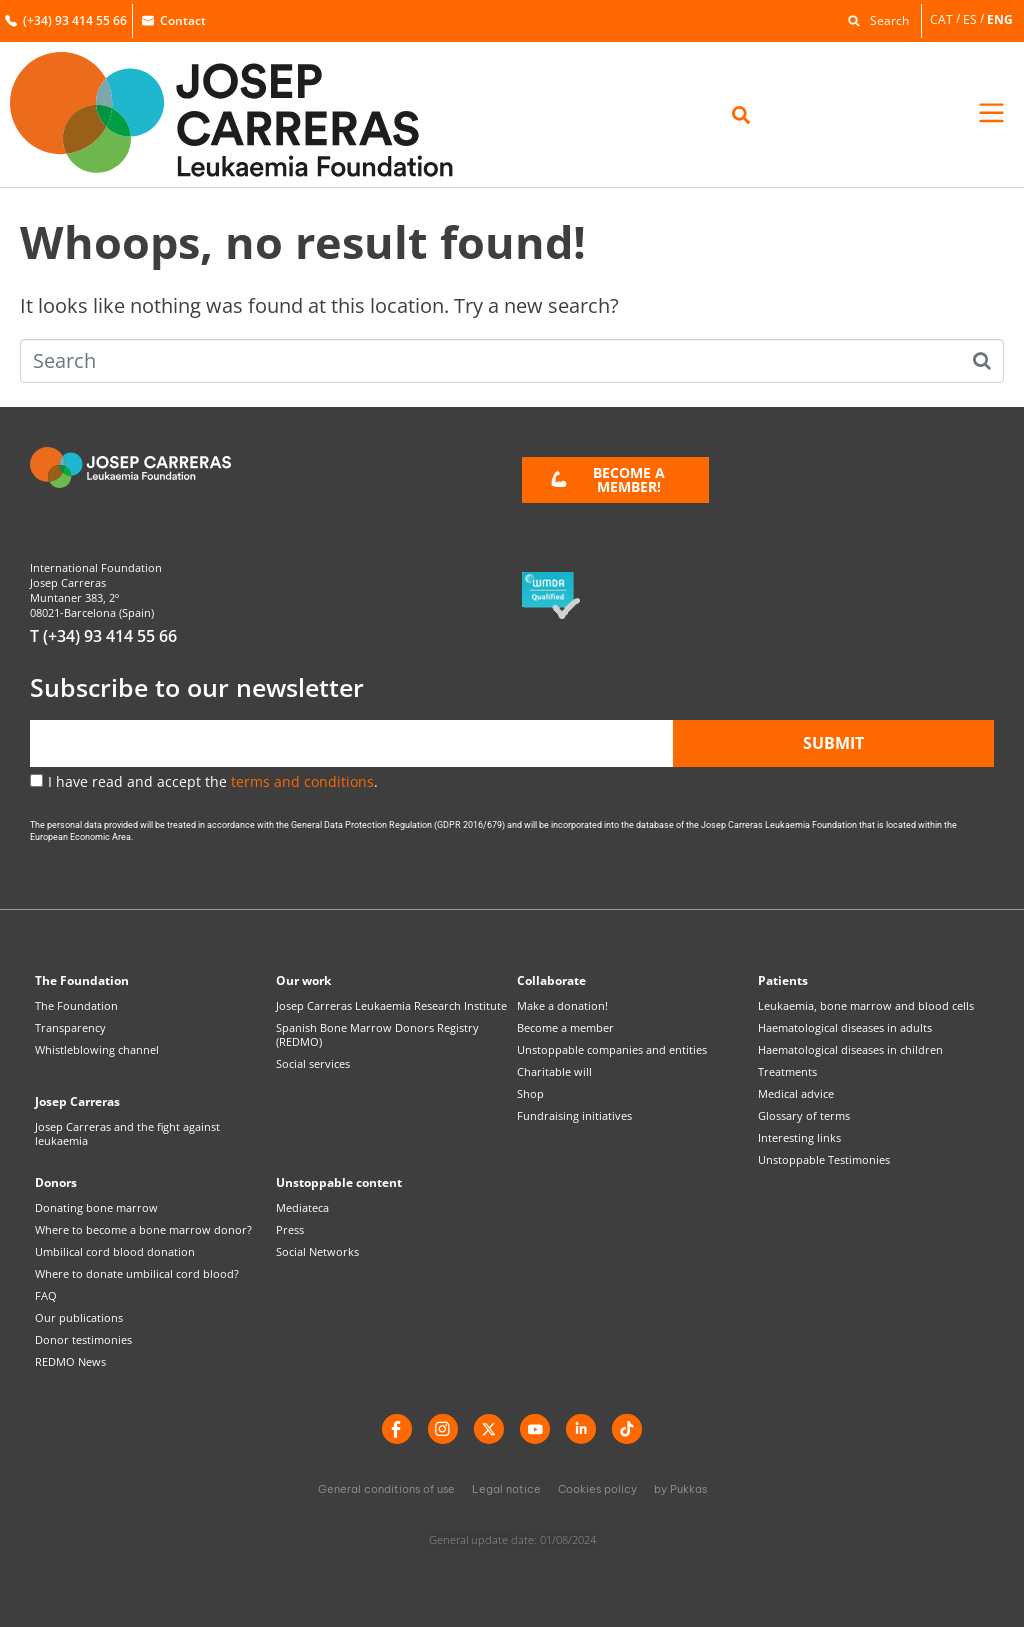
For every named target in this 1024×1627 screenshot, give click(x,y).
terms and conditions (302, 781)
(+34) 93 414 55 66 (66, 20)
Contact (174, 20)
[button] (873, 19)
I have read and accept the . (213, 781)
